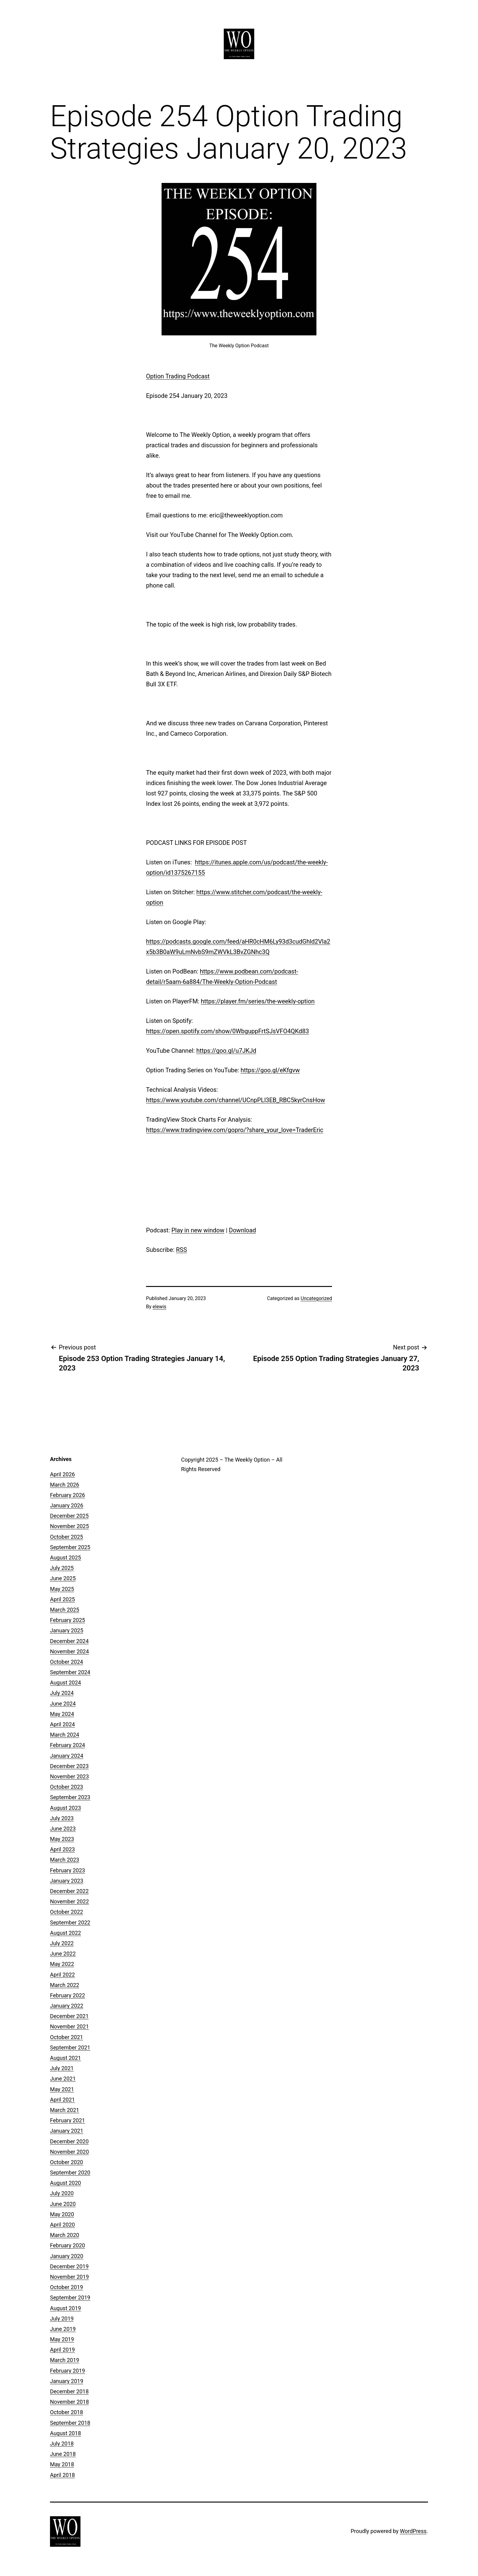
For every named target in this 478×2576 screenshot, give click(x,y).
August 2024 (65, 1682)
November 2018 (69, 2402)
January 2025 (66, 1630)
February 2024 (67, 1745)
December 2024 (69, 1641)
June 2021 (63, 2078)
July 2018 (62, 2443)
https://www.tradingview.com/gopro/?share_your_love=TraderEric (234, 1130)
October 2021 (66, 2037)
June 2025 (63, 1578)
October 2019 (66, 2287)
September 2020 (70, 2172)
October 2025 (66, 1537)
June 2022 (63, 1953)
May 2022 (62, 1964)
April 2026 (62, 1474)
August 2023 (65, 1808)
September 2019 (70, 2297)
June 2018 (63, 2454)
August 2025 (65, 1557)
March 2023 (64, 1859)
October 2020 (66, 2162)
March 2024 (64, 1734)
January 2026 (66, 1505)
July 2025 (62, 1568)
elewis (159, 1306)
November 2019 (69, 2277)
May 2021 (62, 2089)
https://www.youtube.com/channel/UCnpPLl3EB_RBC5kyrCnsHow (235, 1100)
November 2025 (69, 1526)
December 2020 (69, 2141)
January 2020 (66, 2256)
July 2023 (62, 1818)
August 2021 (65, 2058)
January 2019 (66, 2381)
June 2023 (63, 1828)
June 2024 (63, 1703)
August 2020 (65, 2183)
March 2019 (64, 2360)
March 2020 (64, 2235)
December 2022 (69, 1891)
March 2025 (64, 1609)
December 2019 (69, 2266)
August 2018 (65, 2433)
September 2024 (70, 1672)
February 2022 (67, 1995)
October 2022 (66, 1912)
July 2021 (62, 2068)
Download (242, 1230)
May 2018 (62, 2464)
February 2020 (67, 2245)
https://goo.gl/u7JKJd (226, 1050)
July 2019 (62, 2318)
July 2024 (62, 1693)
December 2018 (69, 2391)
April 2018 (62, 2475)
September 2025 (70, 1547)
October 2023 (66, 1787)
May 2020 (62, 2214)
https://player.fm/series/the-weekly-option (258, 1001)
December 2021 (69, 2016)
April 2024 (62, 1724)
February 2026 (67, 1495)
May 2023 (62, 1839)
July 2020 (62, 2193)
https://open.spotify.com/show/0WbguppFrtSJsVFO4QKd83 (227, 1031)
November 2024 (69, 1651)
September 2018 (70, 2423)
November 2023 (69, 1776)
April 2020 (62, 2224)
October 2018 (66, 2412)
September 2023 (70, 1797)
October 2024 (66, 1662)
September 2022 (70, 1922)
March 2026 (64, 1484)
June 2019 (63, 2329)
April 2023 (62, 1849)
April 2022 (62, 1974)
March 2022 (64, 1985)
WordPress (413, 2531)
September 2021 (70, 2047)
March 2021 (64, 2110)
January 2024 (66, 1755)
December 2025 (69, 1516)
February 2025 (67, 1620)
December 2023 (69, 1766)
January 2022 (66, 2006)
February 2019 (67, 2370)
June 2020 (63, 2204)
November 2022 (69, 1901)
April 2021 (62, 2099)
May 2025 (62, 1589)
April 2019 (62, 2349)
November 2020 (69, 2152)
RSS (181, 1249)
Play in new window (197, 1230)
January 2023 (66, 1881)
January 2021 (66, 2131)
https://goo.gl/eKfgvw (270, 1070)
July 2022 (62, 1943)
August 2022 (65, 1933)
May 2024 (62, 1714)
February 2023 (67, 1870)
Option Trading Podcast (178, 376)
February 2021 (67, 2120)
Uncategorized (316, 1298)
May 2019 (62, 2339)
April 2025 (62, 1599)
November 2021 (69, 2026)
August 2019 (65, 2308)
